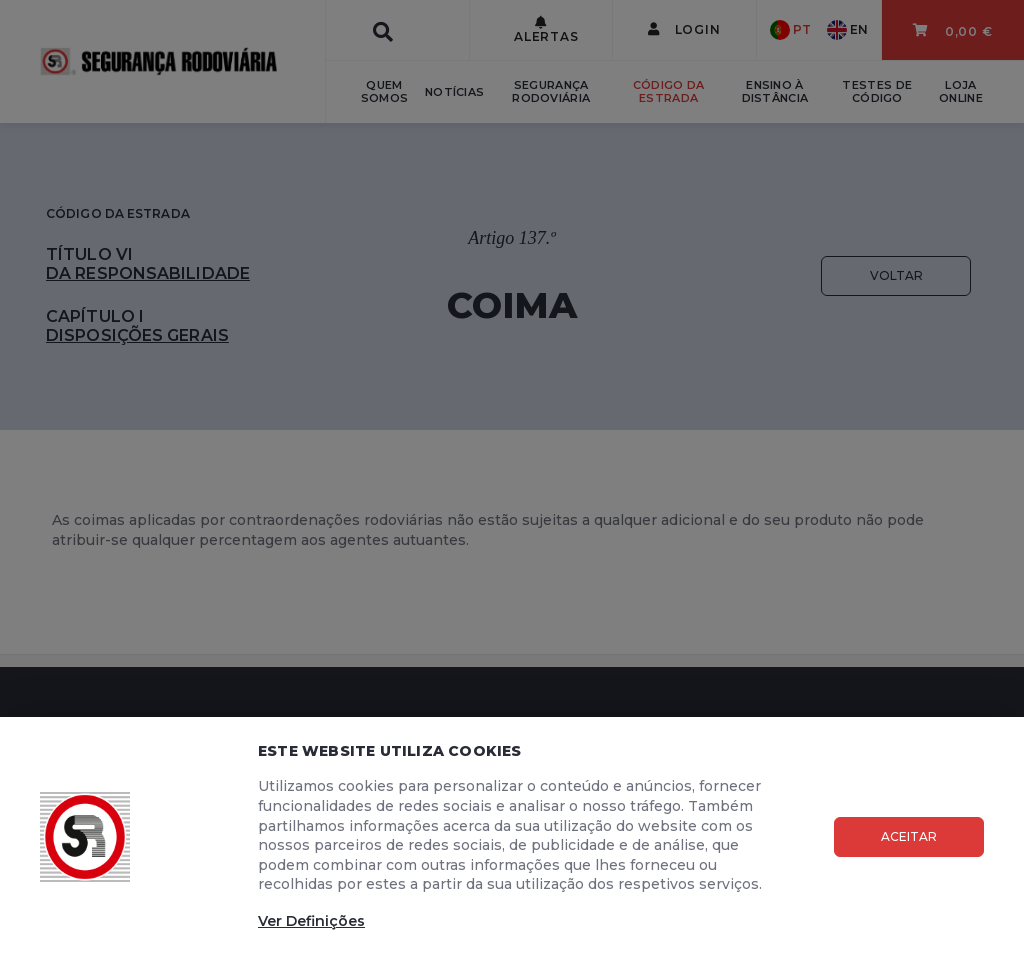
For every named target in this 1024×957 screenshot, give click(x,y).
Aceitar (909, 836)
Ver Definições (311, 921)
